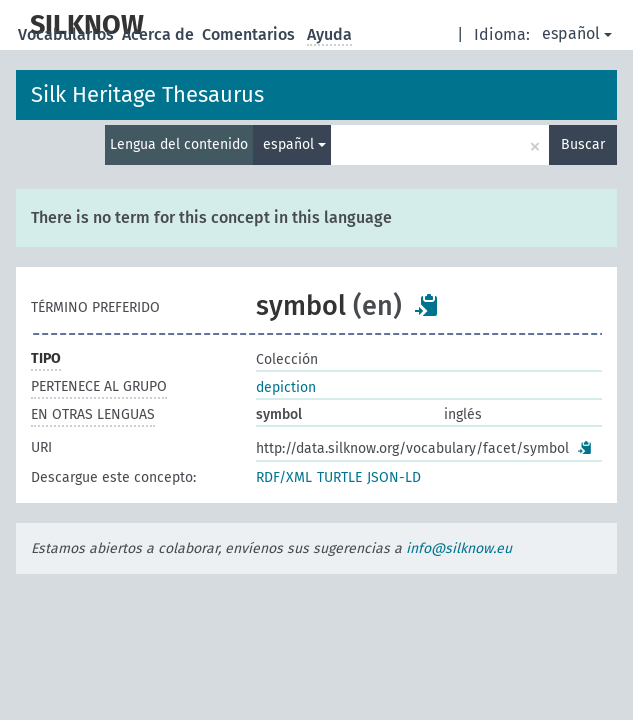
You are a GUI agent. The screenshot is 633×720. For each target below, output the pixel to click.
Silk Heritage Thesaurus (147, 94)
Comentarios (250, 34)
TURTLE (339, 477)
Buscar (583, 144)
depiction (286, 387)
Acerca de (160, 34)
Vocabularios (68, 34)
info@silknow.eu (459, 548)
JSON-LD (394, 477)
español (577, 33)
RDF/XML (284, 477)
